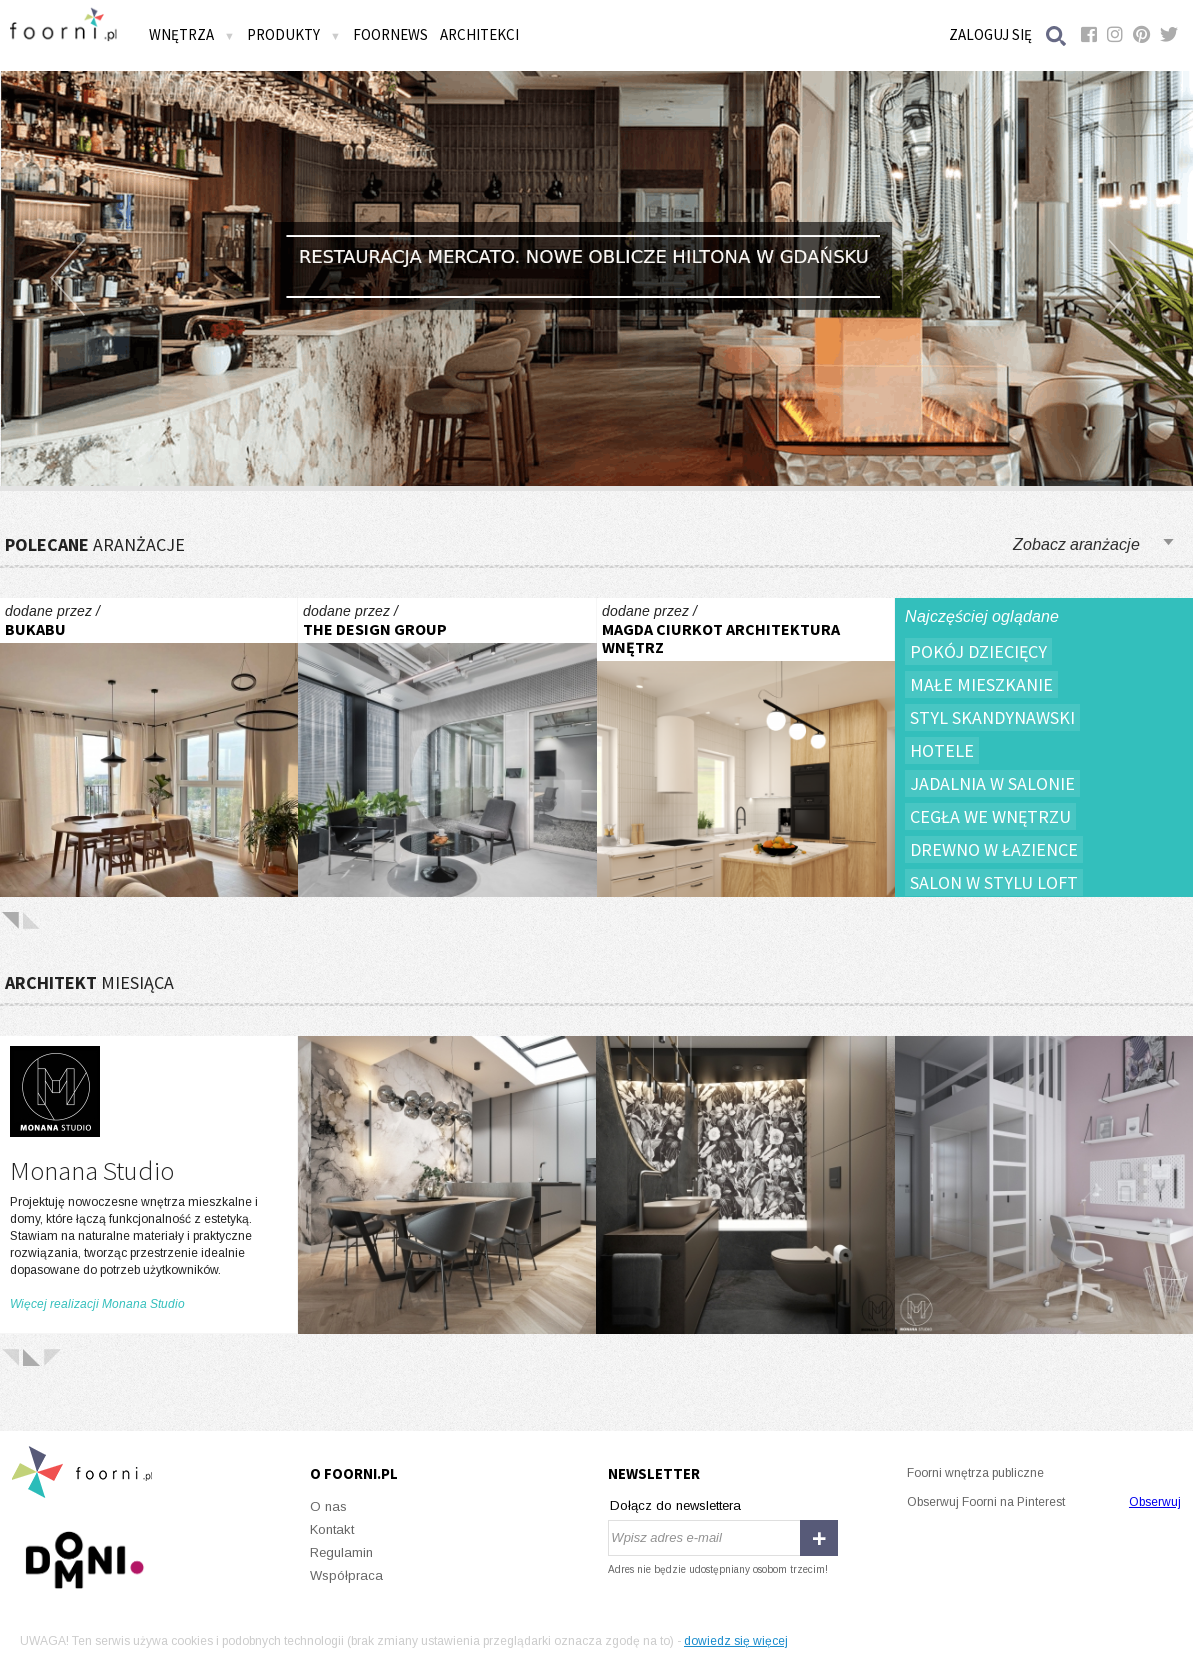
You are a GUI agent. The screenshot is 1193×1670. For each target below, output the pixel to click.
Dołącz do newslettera (675, 1505)
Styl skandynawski (992, 717)
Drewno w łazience (994, 849)
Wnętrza (192, 34)
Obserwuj (1155, 1502)
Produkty (294, 34)
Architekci (479, 34)
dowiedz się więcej (736, 1641)
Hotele (942, 750)
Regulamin (341, 1552)
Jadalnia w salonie (992, 783)
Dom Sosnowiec (746, 747)
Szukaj (1057, 35)
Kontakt (332, 1529)
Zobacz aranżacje (1076, 544)
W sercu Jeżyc (149, 747)
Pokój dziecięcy (978, 651)
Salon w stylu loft (994, 882)
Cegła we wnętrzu (990, 816)
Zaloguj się (990, 34)
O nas (328, 1506)
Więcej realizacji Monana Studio (97, 1304)
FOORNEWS (390, 34)
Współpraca (346, 1575)
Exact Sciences (447, 747)
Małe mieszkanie (981, 684)
